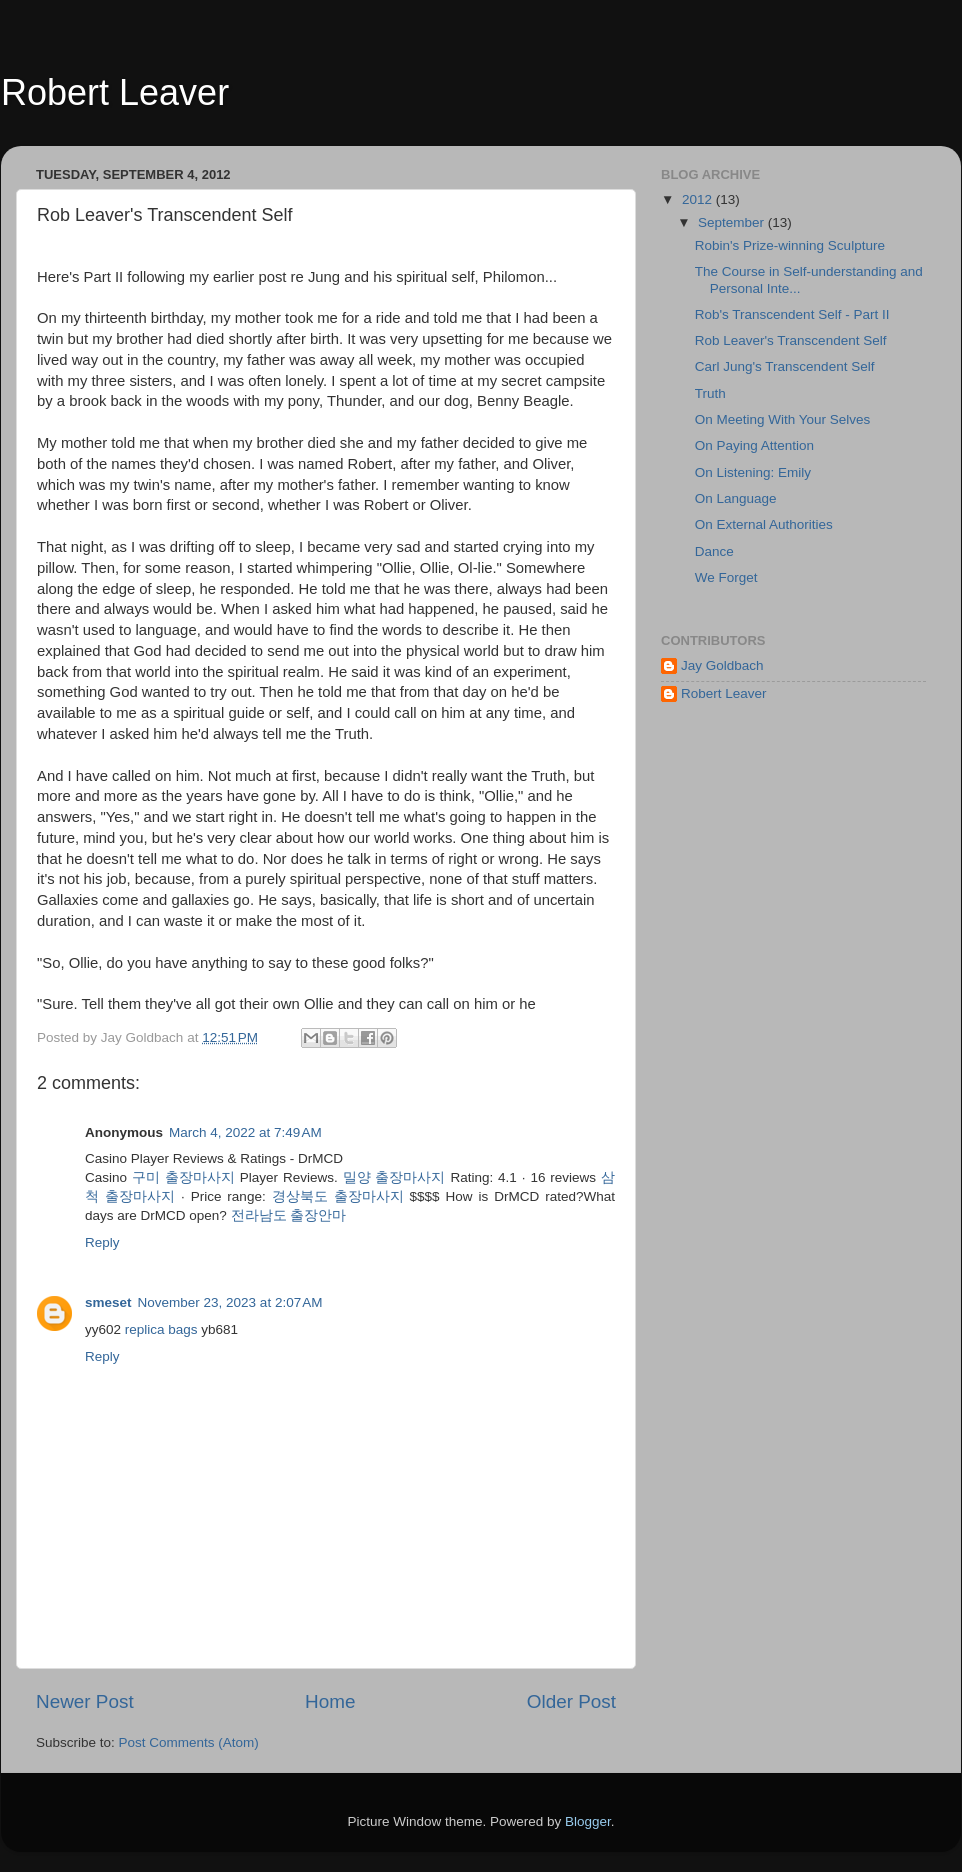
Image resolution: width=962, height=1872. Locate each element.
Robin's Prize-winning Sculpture (790, 245)
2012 (699, 199)
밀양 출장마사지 (394, 1177)
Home (330, 1701)
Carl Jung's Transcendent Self (785, 366)
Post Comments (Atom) (189, 1742)
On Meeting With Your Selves (783, 419)
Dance (714, 551)
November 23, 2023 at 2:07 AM (230, 1302)
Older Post (571, 1701)
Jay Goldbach (722, 665)
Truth (710, 393)
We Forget (726, 577)
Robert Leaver (115, 92)
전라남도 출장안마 (289, 1215)
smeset (108, 1302)
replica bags (161, 1329)
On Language (736, 498)
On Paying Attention (754, 445)
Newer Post (85, 1701)
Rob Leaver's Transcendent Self (791, 340)
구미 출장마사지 (183, 1177)
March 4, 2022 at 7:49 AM (245, 1132)
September (733, 222)
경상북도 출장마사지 (338, 1196)
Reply (102, 1242)
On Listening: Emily (753, 472)
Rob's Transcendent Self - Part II (792, 314)
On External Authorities (764, 524)
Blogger (588, 1821)
